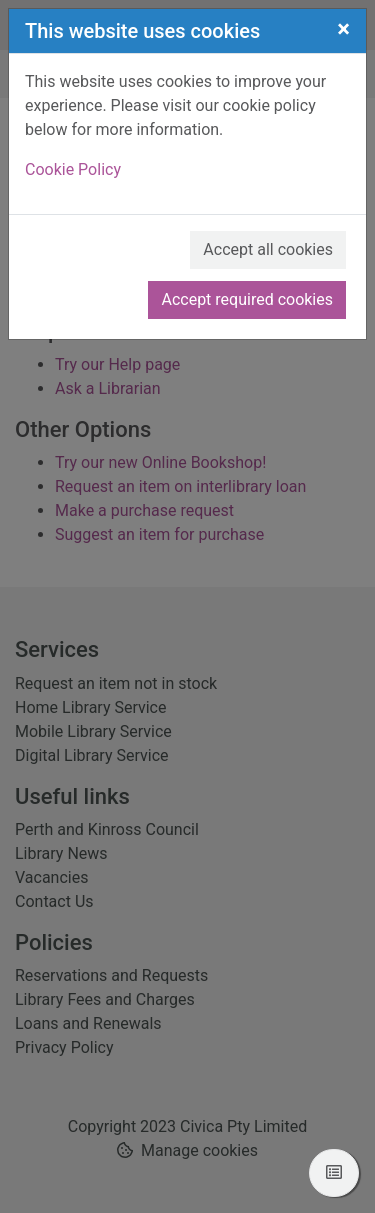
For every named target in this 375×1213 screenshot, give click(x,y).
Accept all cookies (268, 249)
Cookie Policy (73, 169)
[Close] (343, 29)
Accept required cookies (247, 299)
